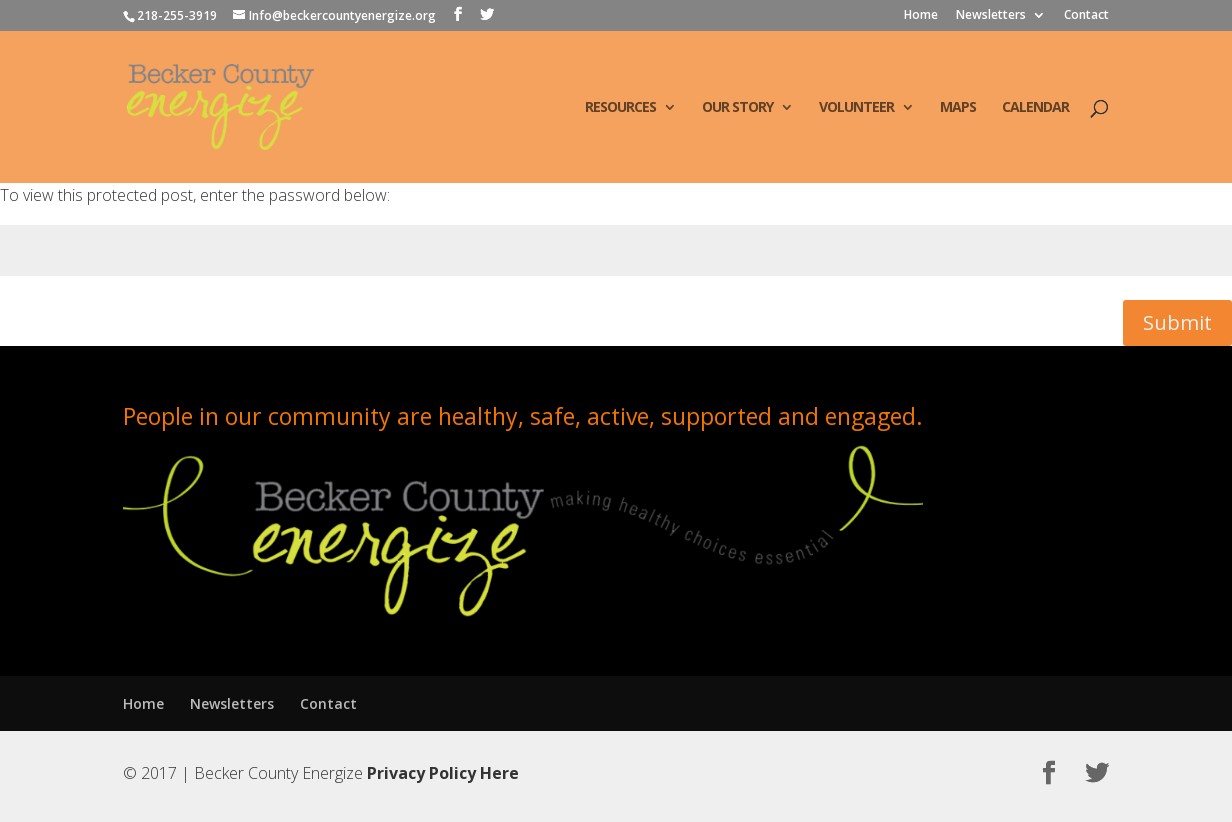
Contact (1086, 16)
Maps (958, 108)
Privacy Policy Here (443, 773)
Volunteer (856, 108)
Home (921, 16)
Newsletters (991, 16)
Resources (620, 108)
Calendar (1035, 108)
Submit (1177, 322)
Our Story (737, 108)
